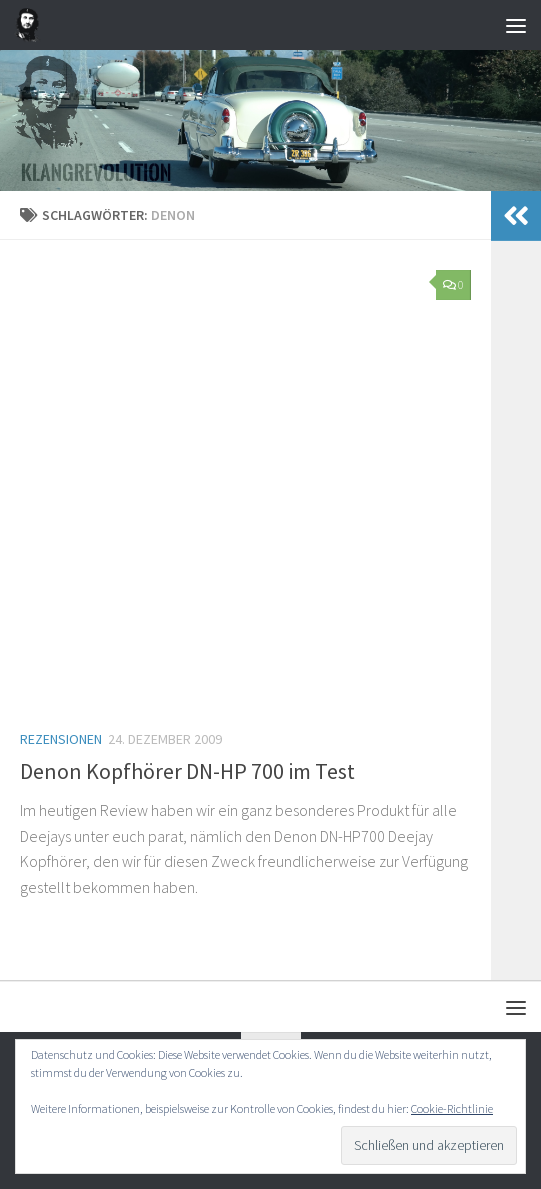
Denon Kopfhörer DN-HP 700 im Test (187, 771)
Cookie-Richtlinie (452, 1108)
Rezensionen (61, 739)
